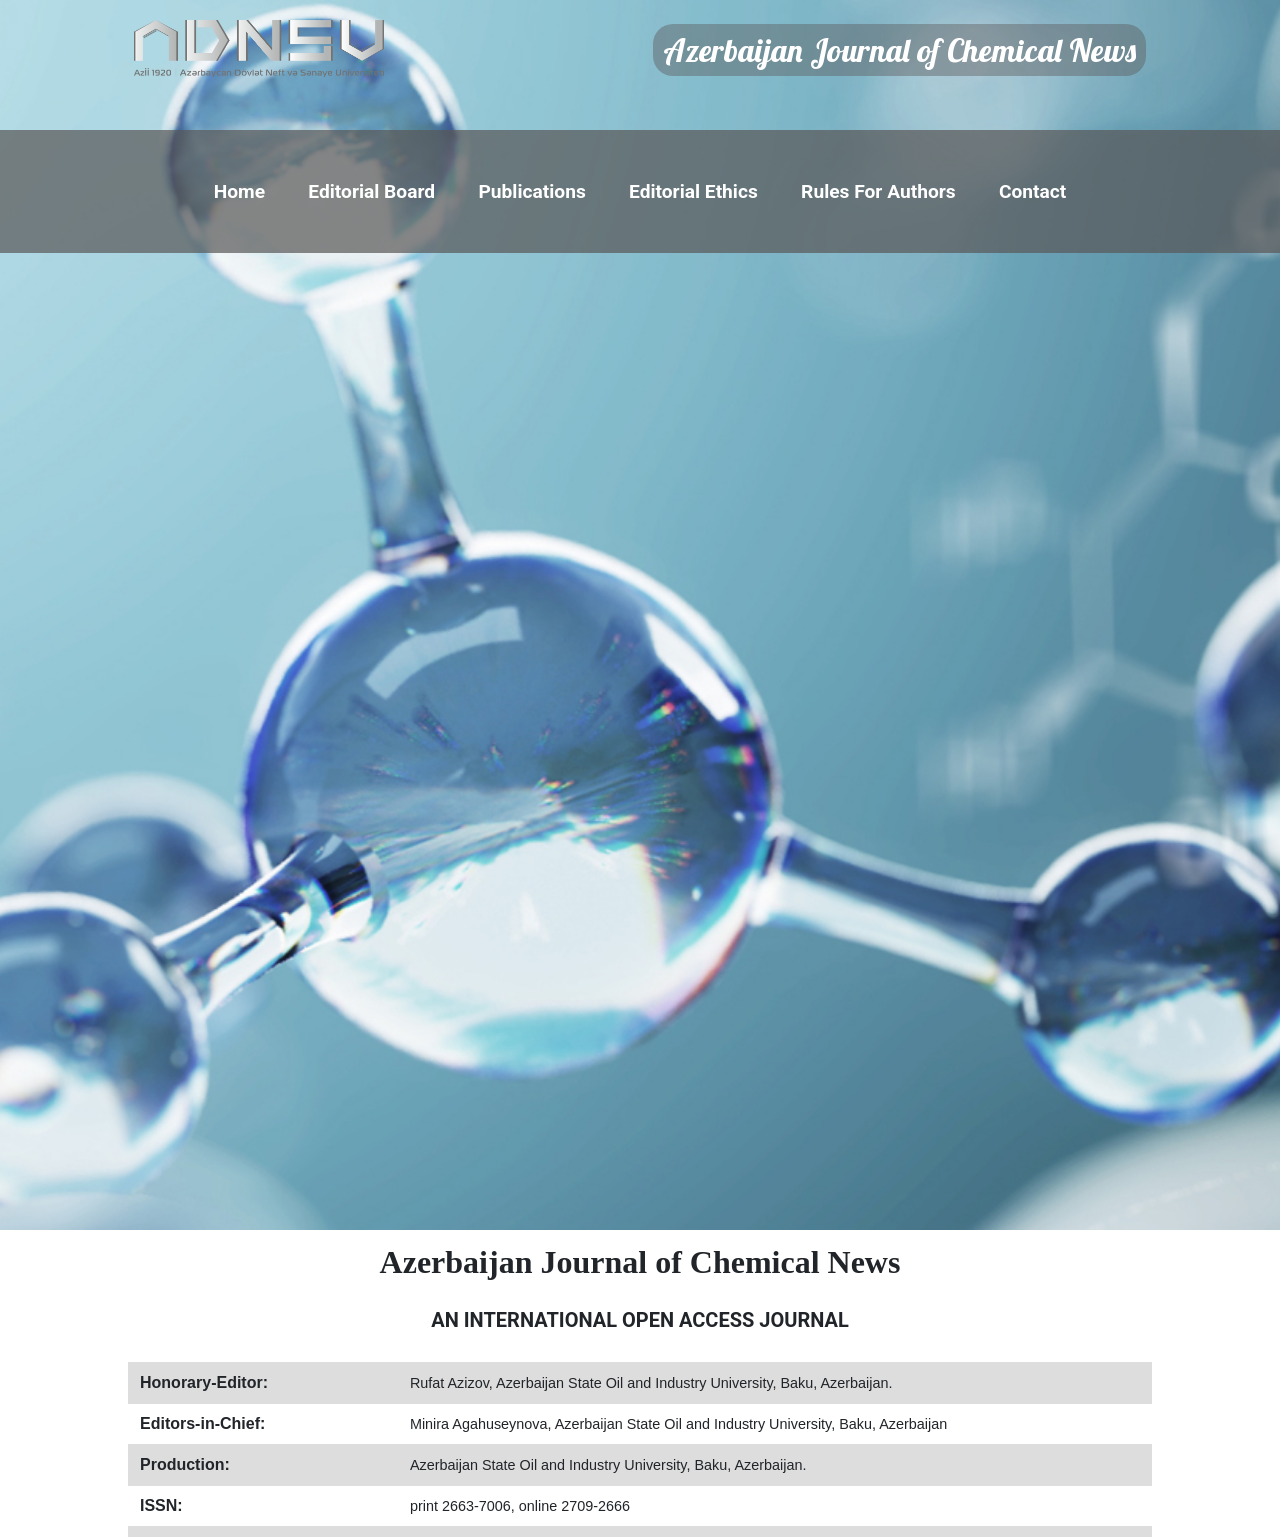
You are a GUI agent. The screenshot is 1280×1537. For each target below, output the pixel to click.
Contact (1032, 191)
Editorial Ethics (693, 191)
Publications (531, 191)
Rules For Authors (878, 191)
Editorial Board (371, 191)
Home (239, 191)
